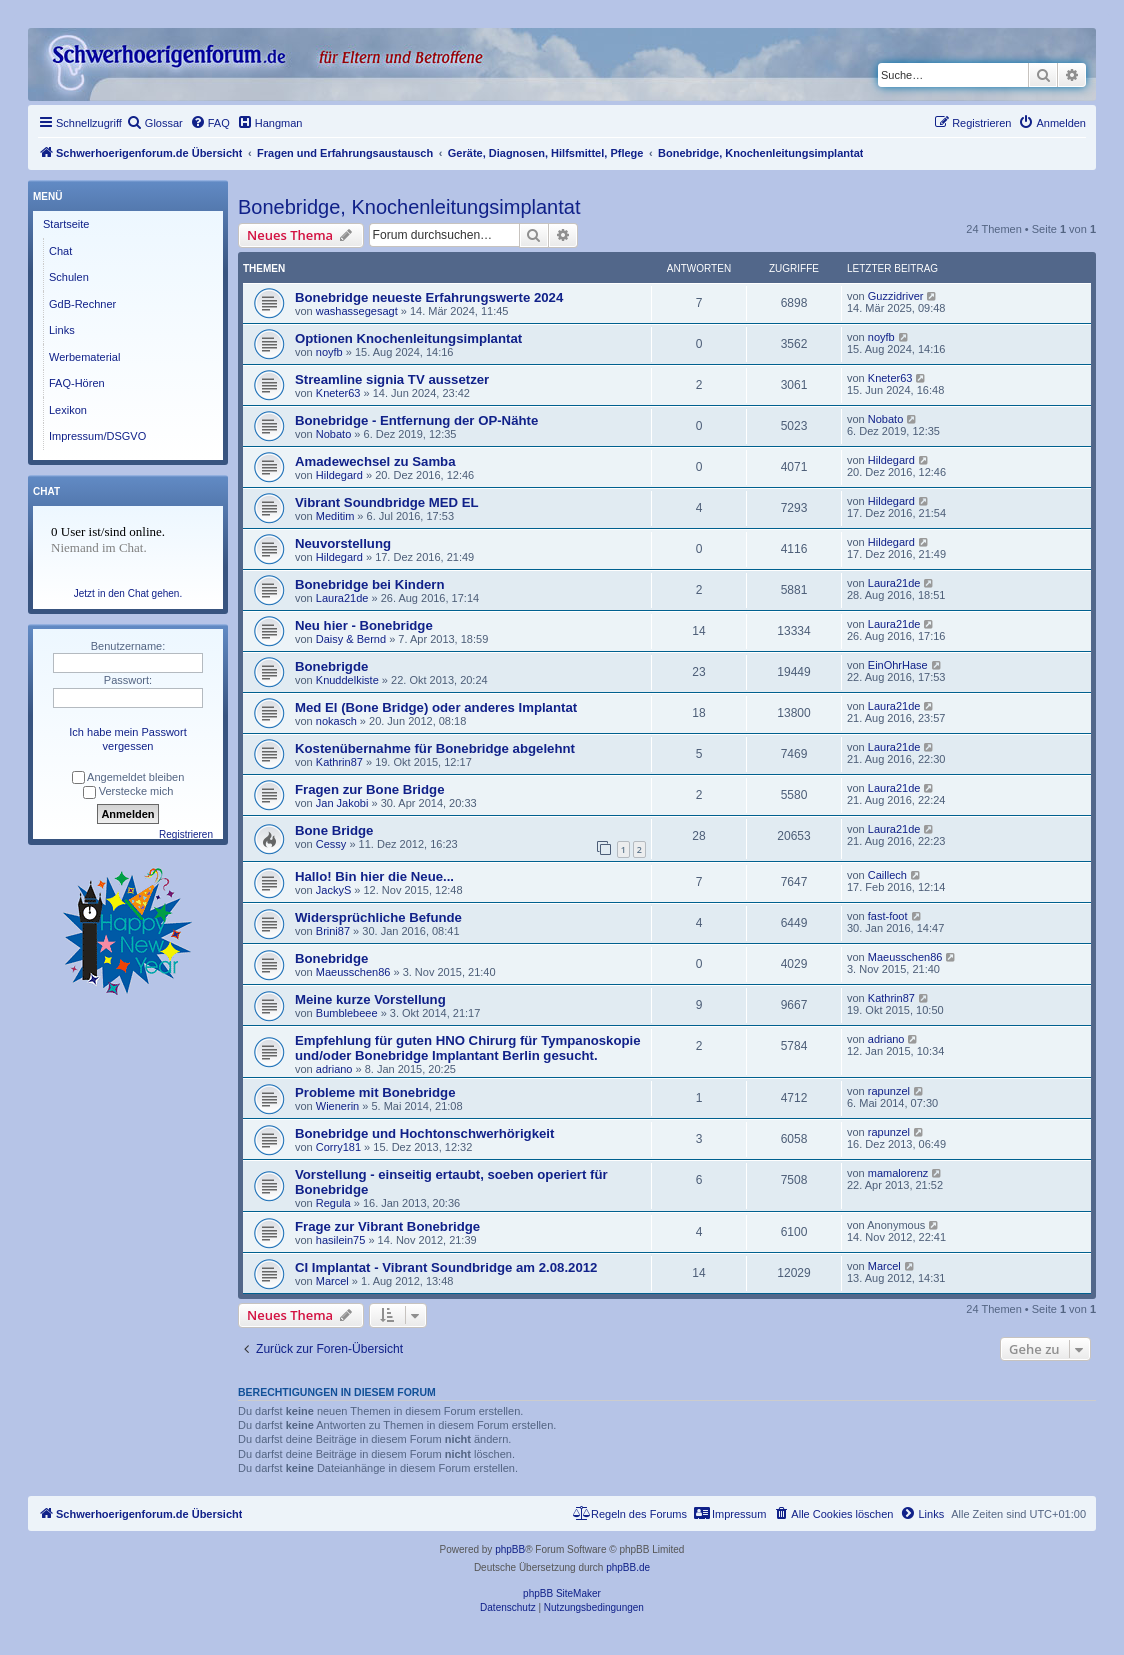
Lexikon (68, 410)
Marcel (332, 1281)
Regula (333, 1203)
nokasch (336, 721)
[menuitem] (155, 123)
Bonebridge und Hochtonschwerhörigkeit (424, 1133)
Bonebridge (331, 958)
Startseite (66, 224)
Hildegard (339, 475)
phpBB (510, 1549)
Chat (60, 251)
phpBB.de (628, 1567)
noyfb (329, 352)
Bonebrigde (331, 666)
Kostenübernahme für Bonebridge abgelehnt (435, 748)
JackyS (333, 890)
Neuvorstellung (343, 543)
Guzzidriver (896, 296)
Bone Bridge (334, 830)
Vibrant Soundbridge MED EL (387, 502)
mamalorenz (898, 1173)
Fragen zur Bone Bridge (369, 789)
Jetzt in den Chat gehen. (128, 593)
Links (62, 330)
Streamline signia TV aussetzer (392, 379)
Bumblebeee (347, 1013)
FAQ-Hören (77, 383)
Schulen (69, 277)
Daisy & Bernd (351, 639)
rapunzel (889, 1091)
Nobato (333, 434)
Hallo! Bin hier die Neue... (374, 876)
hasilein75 (341, 1240)
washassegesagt (357, 311)
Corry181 (338, 1147)
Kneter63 (338, 393)
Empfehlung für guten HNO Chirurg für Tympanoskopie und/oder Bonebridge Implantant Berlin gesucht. (468, 1048)
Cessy (331, 844)
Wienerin (337, 1106)
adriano (334, 1069)
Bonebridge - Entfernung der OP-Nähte (416, 420)
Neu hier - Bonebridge (364, 625)
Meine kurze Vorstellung (370, 999)
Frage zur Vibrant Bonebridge (387, 1226)
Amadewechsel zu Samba (375, 461)
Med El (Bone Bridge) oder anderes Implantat (436, 707)
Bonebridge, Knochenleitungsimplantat (409, 207)
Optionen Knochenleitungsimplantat (408, 338)
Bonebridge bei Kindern (369, 584)
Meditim (335, 516)
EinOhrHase (898, 665)
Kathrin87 (339, 762)
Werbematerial (84, 357)
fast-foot (888, 916)
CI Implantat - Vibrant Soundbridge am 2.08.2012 (446, 1267)
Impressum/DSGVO (97, 436)
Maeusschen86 (353, 972)
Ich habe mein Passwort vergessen (127, 739)
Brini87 (333, 931)
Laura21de (342, 598)
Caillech (887, 875)
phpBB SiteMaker (562, 1593)
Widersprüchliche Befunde (378, 917)
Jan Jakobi (342, 803)
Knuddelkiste (347, 680)
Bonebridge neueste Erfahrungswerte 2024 (429, 297)
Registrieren (186, 834)
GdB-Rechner (82, 304)
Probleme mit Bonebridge (375, 1092)
